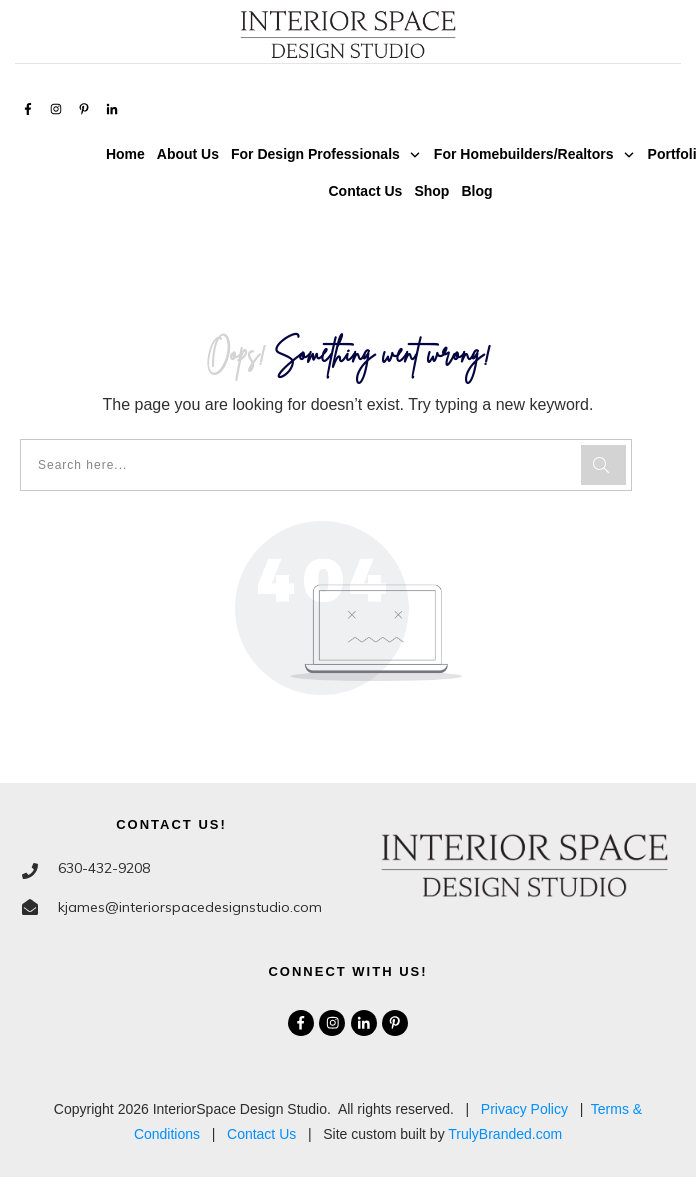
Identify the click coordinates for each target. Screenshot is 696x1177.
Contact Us (261, 1134)
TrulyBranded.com (505, 1134)
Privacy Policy (524, 1109)
